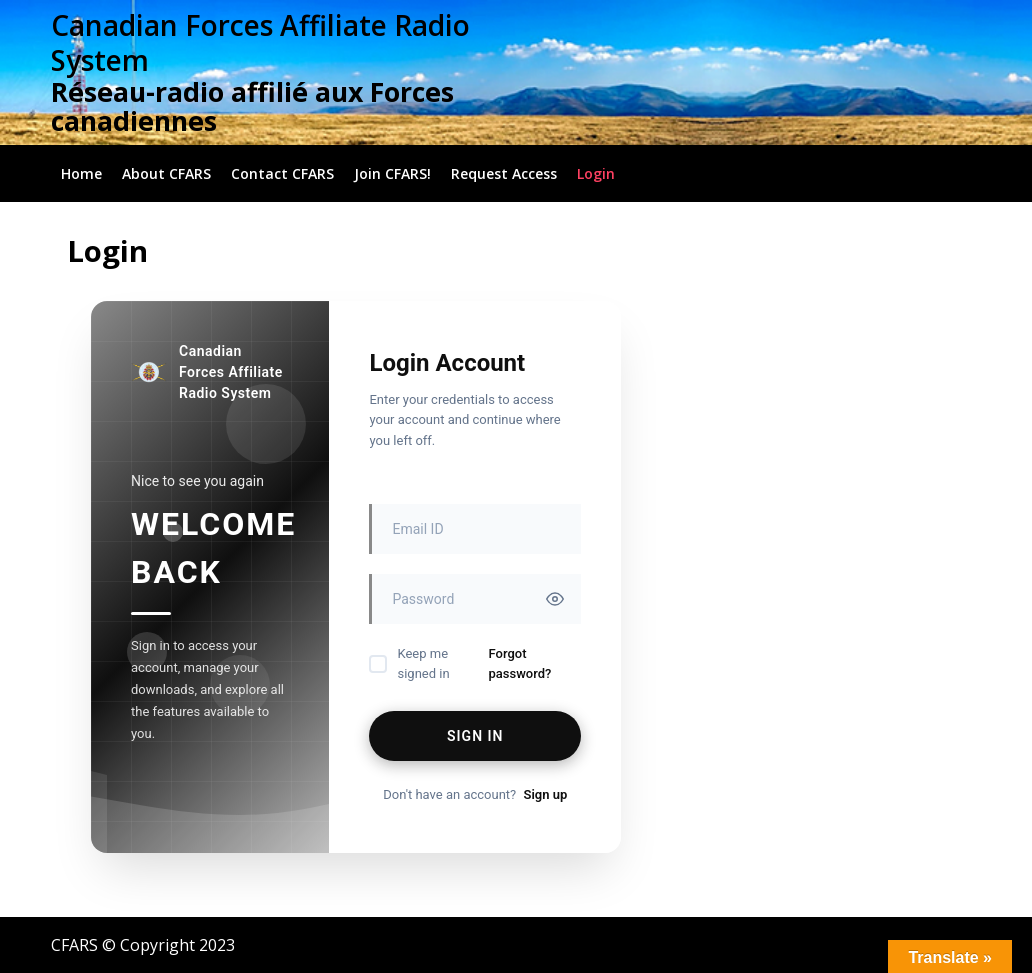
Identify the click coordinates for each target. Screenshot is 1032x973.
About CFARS (166, 173)
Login (596, 173)
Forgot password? (520, 663)
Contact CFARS (282, 173)
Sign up (545, 794)
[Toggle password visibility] (555, 599)
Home (81, 173)
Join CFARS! (392, 173)
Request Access (504, 173)
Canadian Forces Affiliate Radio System (260, 42)
